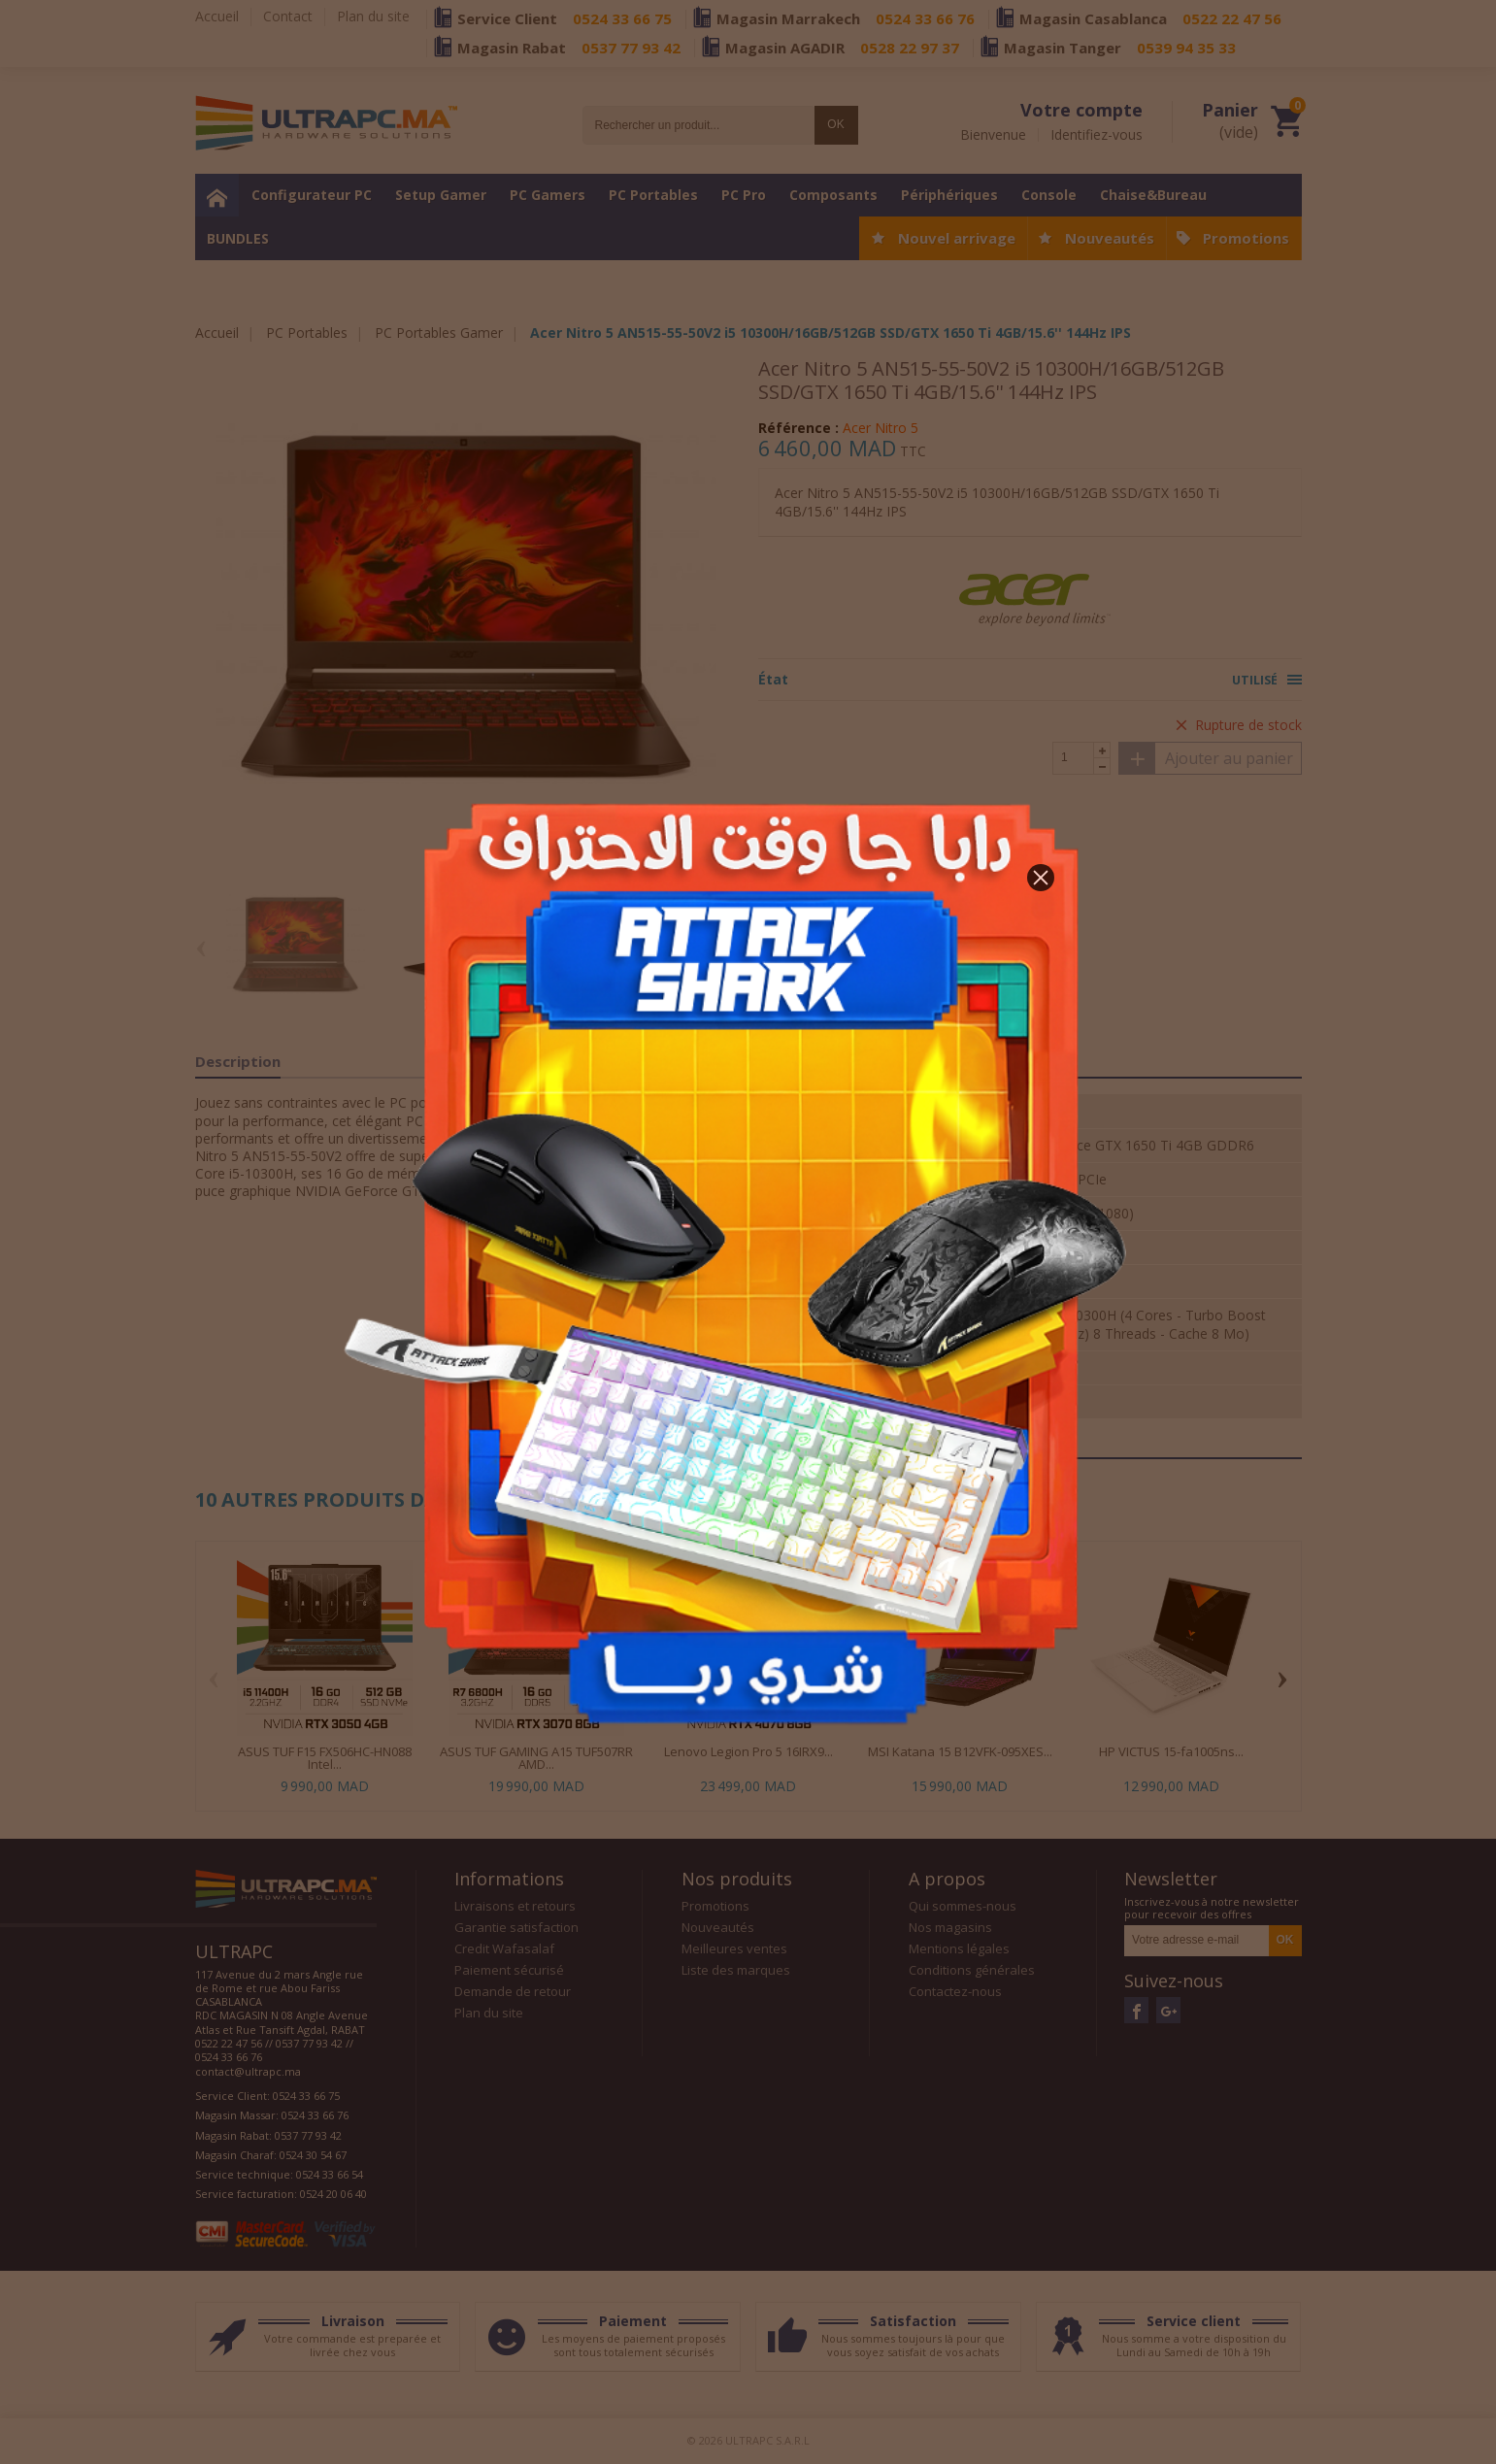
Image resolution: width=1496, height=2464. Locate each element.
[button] (1040, 877)
